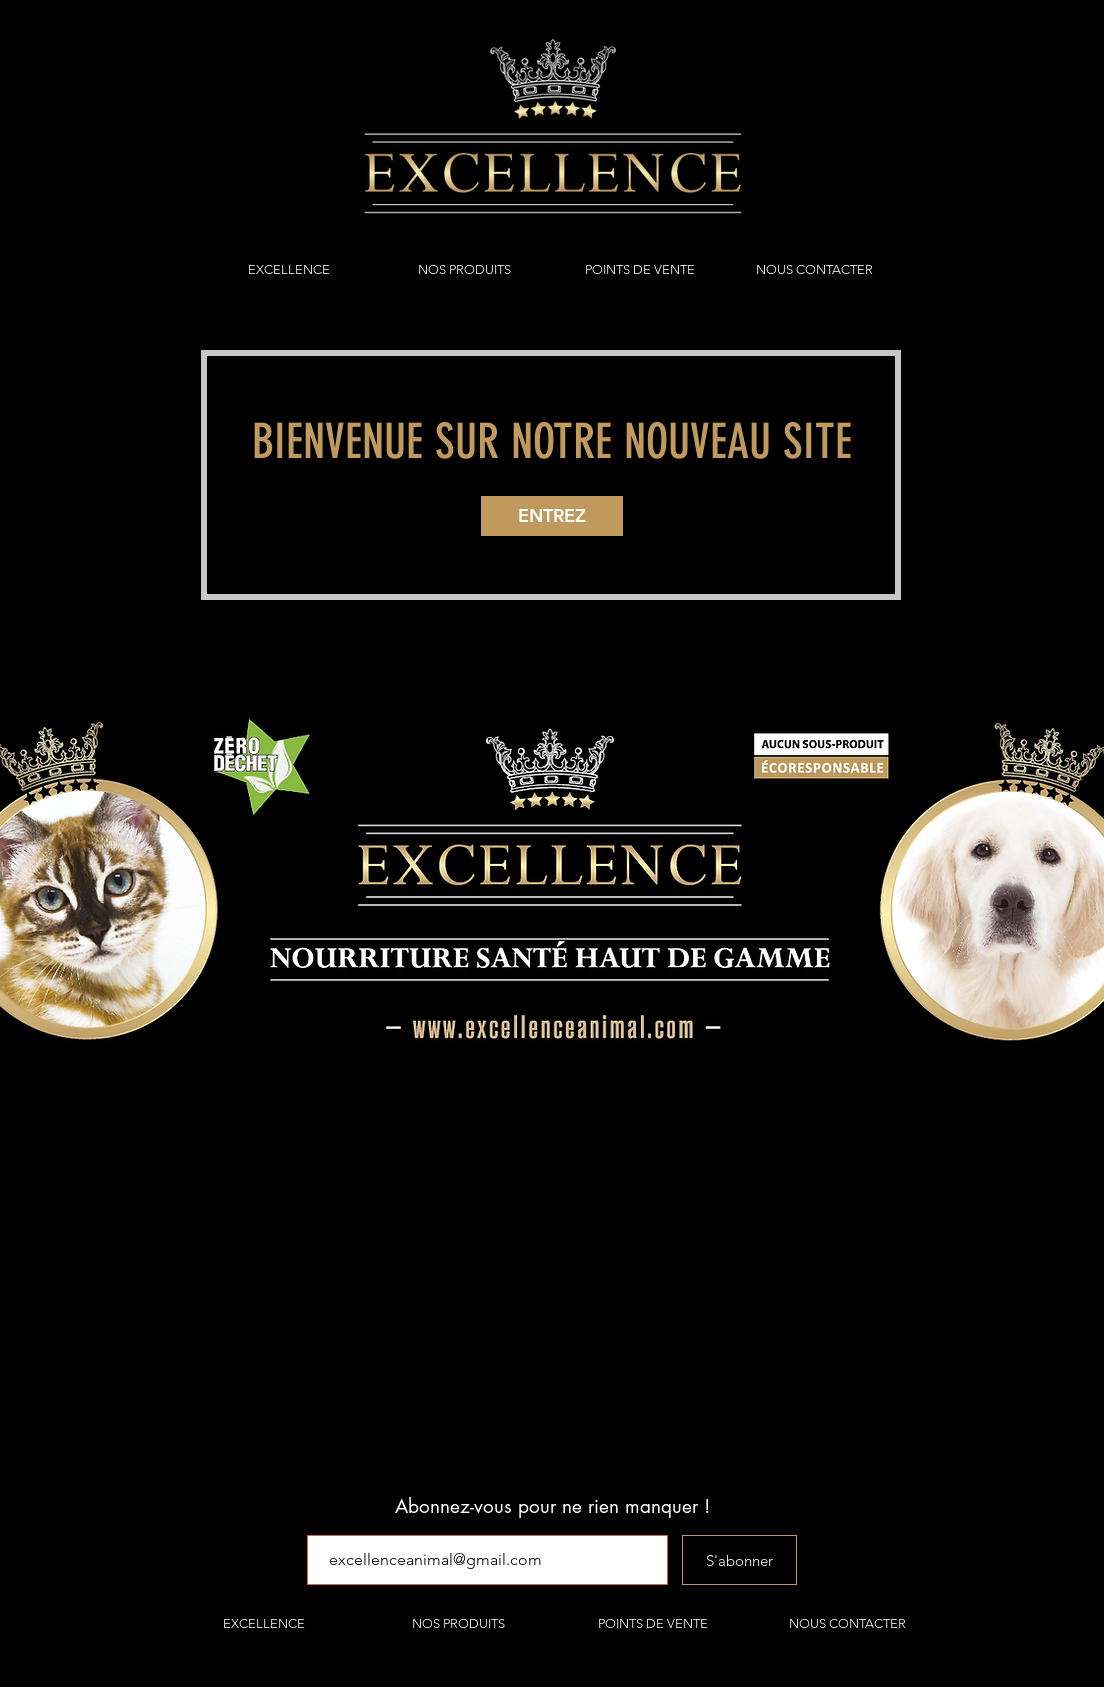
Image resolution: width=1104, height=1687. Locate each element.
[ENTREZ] (552, 516)
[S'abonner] (739, 1560)
